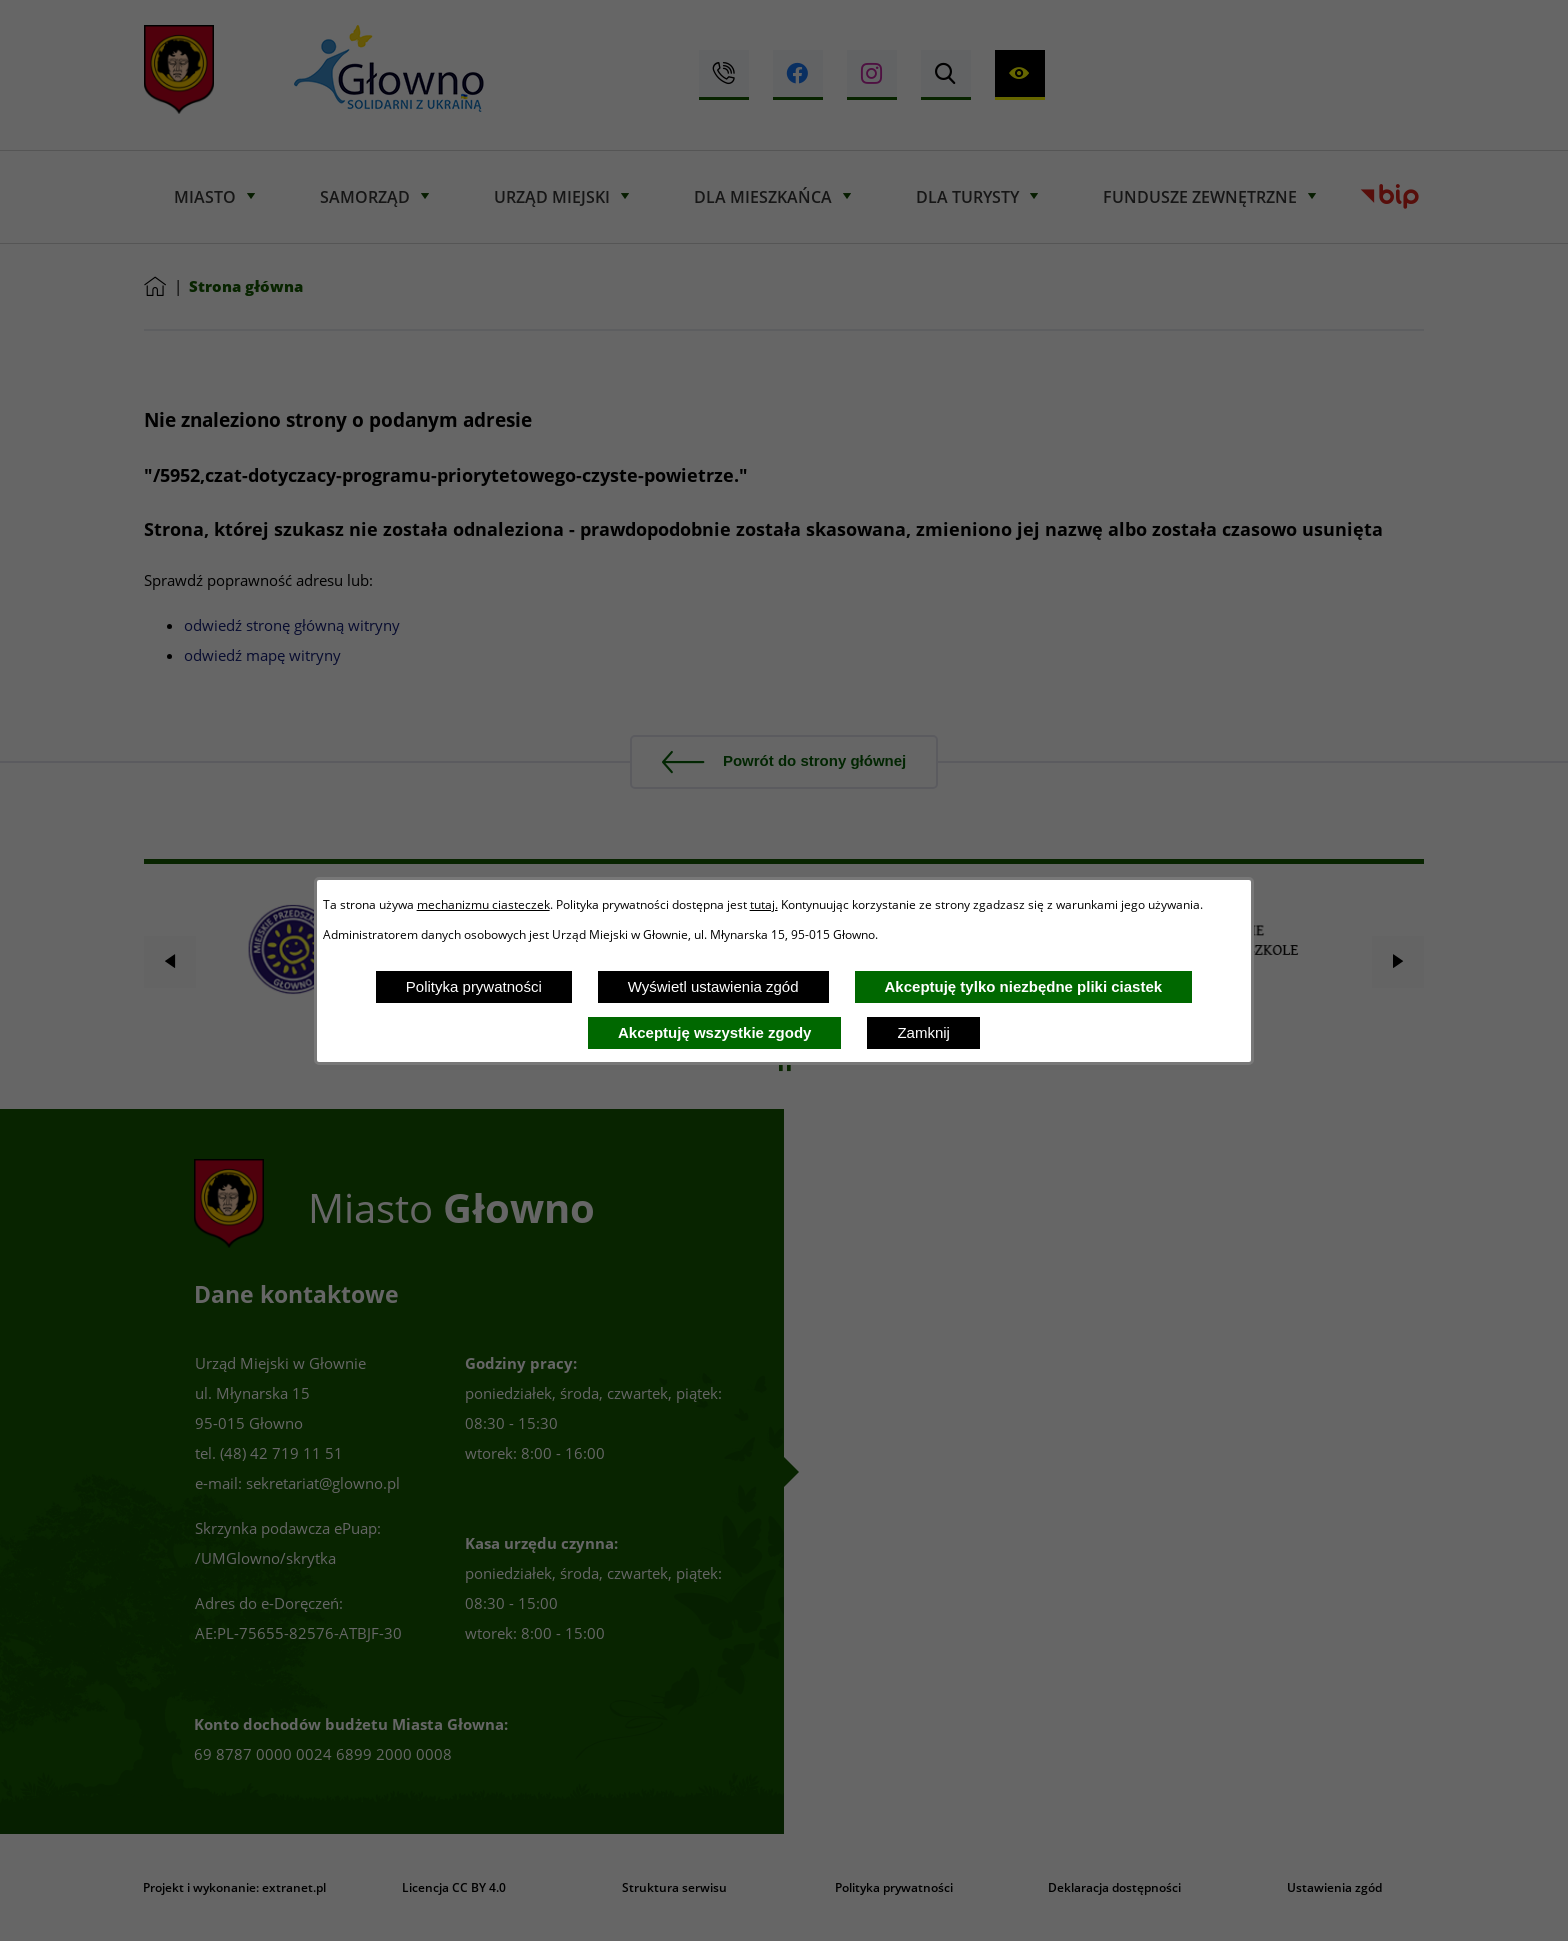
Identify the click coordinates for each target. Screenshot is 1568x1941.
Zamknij (923, 1032)
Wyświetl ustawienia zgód (713, 986)
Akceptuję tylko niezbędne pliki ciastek (1024, 986)
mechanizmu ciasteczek (483, 904)
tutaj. (764, 904)
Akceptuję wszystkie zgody (714, 1032)
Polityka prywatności (474, 986)
